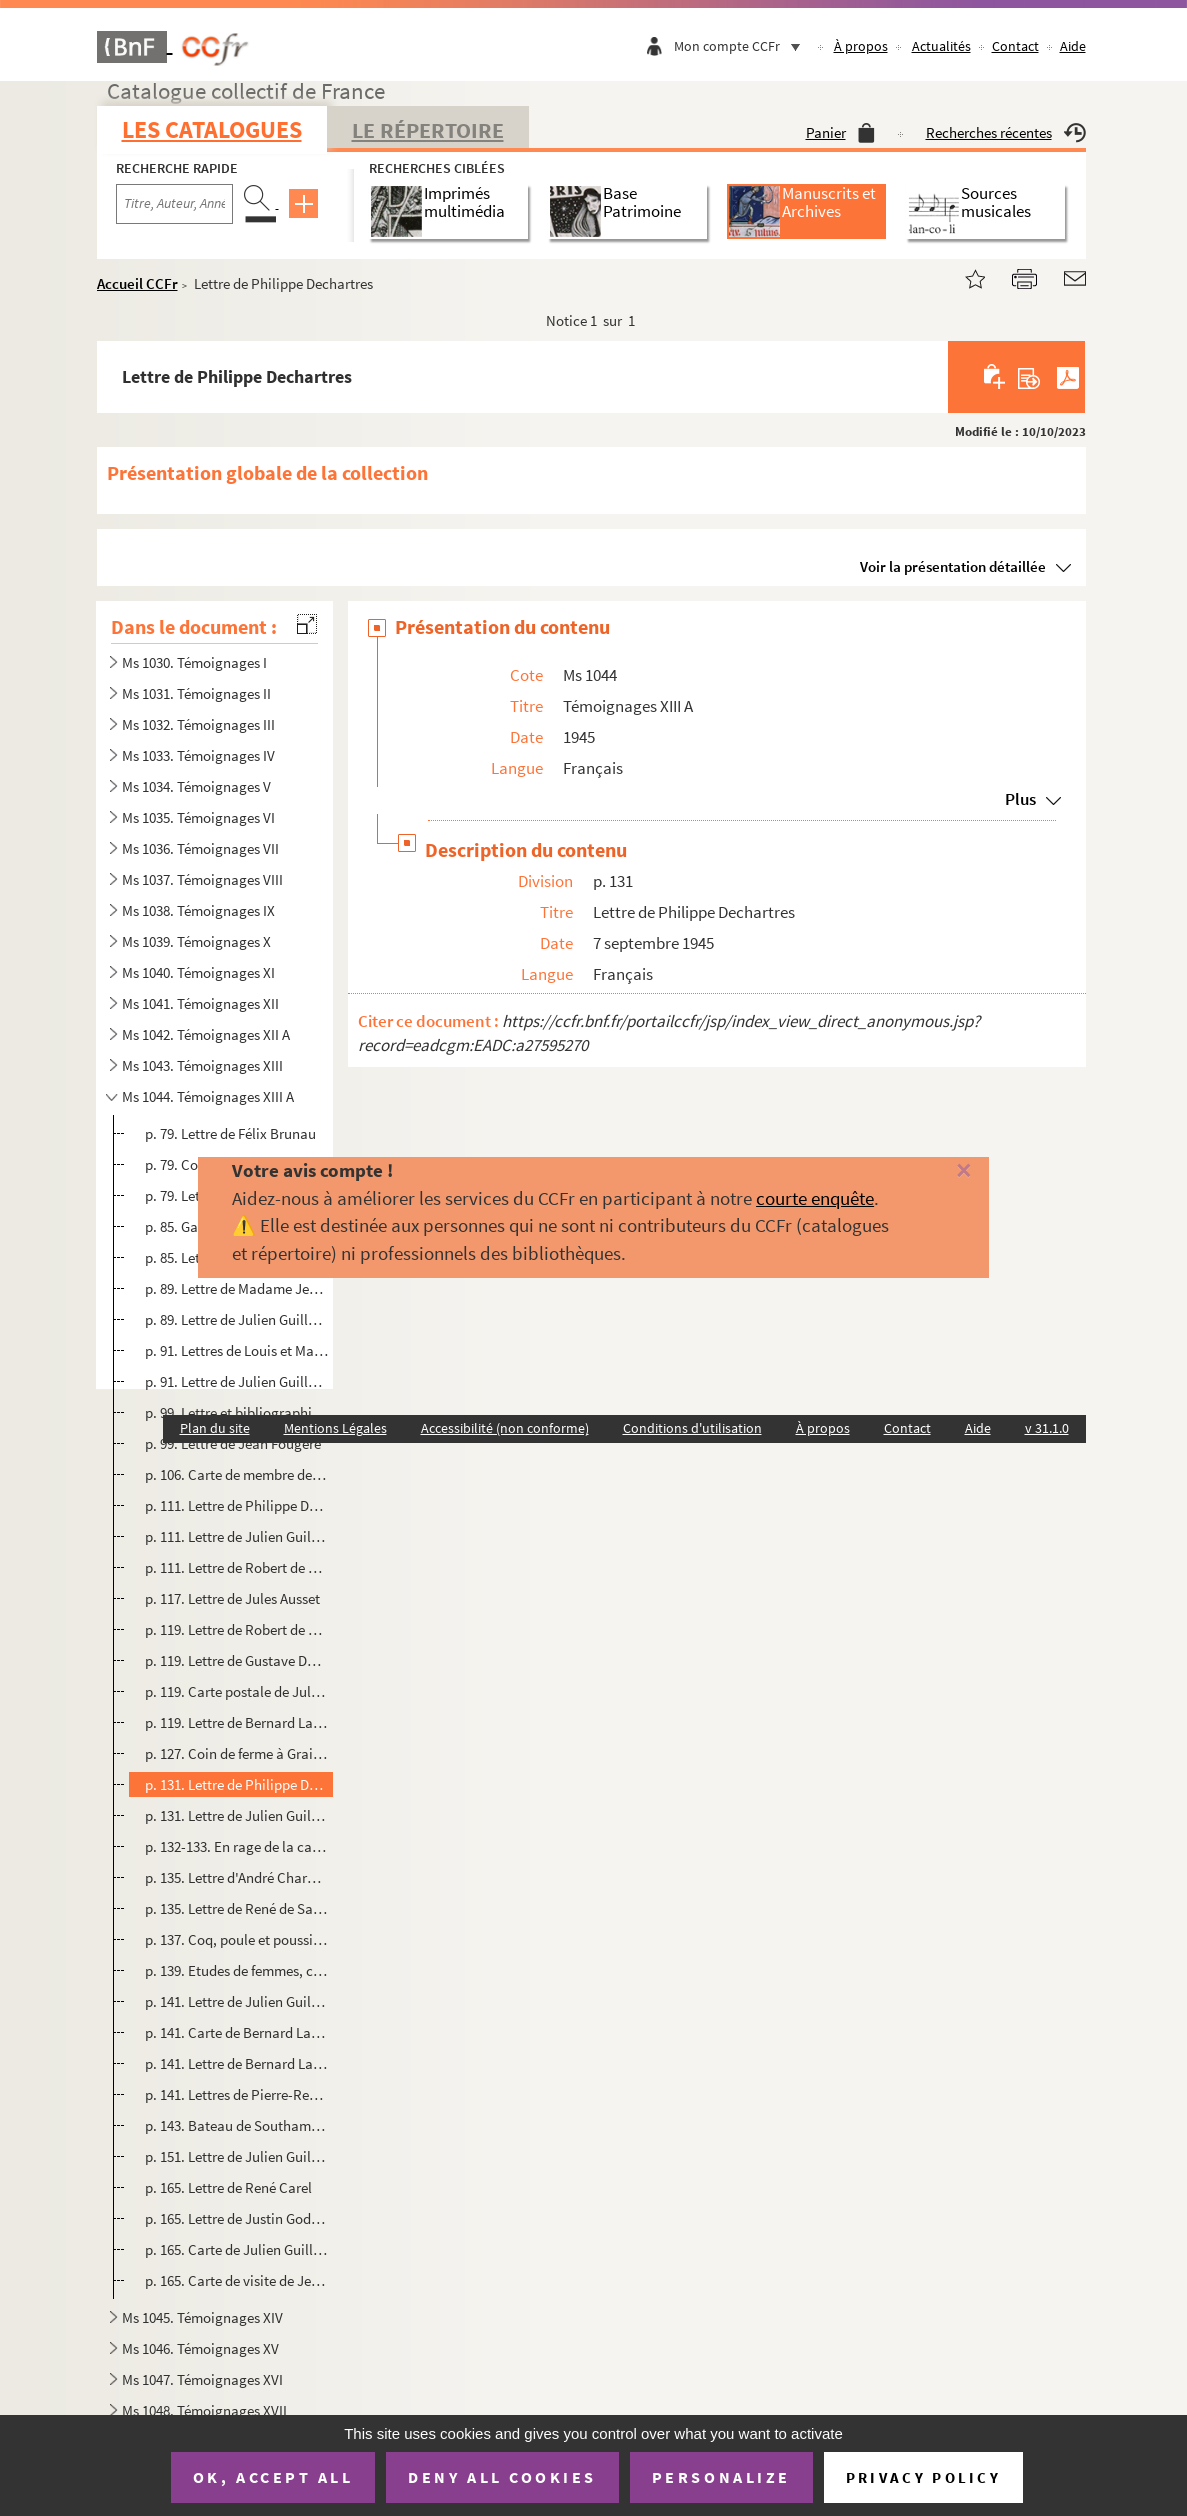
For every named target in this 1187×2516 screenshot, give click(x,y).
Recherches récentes (1006, 132)
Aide (1073, 46)
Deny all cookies (502, 2477)
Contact (1015, 46)
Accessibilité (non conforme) (505, 1428)
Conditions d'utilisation (692, 1428)
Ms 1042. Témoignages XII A (206, 1034)
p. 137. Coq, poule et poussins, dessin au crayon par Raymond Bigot (237, 1939)
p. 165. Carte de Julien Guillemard (237, 2249)
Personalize (721, 2477)
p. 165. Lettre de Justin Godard (237, 2218)
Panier (840, 132)
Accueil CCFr (137, 283)
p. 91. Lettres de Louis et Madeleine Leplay (237, 1350)
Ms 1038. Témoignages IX (198, 910)
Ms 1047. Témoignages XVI (202, 2379)
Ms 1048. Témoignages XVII (204, 2410)
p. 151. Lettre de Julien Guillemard (237, 2156)
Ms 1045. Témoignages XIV (202, 2317)
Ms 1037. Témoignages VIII (202, 879)
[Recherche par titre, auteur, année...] (174, 204)
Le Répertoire (428, 130)
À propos (861, 46)
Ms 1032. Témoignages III (198, 724)
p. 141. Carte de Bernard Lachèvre (237, 2032)
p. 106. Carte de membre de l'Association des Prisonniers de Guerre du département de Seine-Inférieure (237, 1474)
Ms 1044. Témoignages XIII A (208, 1096)
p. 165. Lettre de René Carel (228, 2187)
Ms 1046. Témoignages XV (200, 2348)
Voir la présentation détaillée (953, 566)
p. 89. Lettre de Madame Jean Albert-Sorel (237, 1288)
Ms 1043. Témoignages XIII (202, 1065)
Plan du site (215, 1428)
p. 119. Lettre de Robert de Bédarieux (237, 1629)
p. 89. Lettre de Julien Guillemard (237, 1319)
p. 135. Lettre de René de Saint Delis (237, 1908)
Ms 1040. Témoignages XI (198, 972)
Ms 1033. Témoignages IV (198, 755)
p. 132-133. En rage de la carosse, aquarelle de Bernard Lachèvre (237, 1846)
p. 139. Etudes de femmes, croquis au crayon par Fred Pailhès (237, 1970)
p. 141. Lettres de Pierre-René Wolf (237, 2094)
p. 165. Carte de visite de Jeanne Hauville (237, 2280)
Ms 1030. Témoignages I (194, 662)
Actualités (941, 46)
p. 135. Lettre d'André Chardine (237, 1877)
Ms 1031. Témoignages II (196, 693)
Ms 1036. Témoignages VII (200, 848)
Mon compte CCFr (742, 46)
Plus (1020, 799)
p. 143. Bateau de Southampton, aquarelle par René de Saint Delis (237, 2125)
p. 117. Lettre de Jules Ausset (232, 1598)
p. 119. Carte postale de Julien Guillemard (237, 1691)
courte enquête (815, 1198)
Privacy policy (923, 2477)
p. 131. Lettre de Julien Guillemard (237, 1815)
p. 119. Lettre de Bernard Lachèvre (237, 1722)
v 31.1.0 (1047, 1428)
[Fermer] (938, 1171)
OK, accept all (273, 2477)
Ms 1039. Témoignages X (196, 941)
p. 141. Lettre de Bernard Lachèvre (237, 2063)
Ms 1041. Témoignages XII (200, 1003)
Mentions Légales (335, 1428)
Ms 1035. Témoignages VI (198, 817)
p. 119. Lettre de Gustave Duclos (237, 1660)
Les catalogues (212, 129)
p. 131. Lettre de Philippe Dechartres (237, 1784)
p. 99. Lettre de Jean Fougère (233, 1443)
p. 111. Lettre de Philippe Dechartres (237, 1505)
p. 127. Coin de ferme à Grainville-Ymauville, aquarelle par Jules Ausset (237, 1753)
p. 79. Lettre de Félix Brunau (230, 1133)
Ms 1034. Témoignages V (196, 786)
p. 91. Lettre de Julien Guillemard (237, 1381)
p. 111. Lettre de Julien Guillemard (237, 1536)
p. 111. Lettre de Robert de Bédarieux (237, 1567)
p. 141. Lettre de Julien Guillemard (237, 2001)
